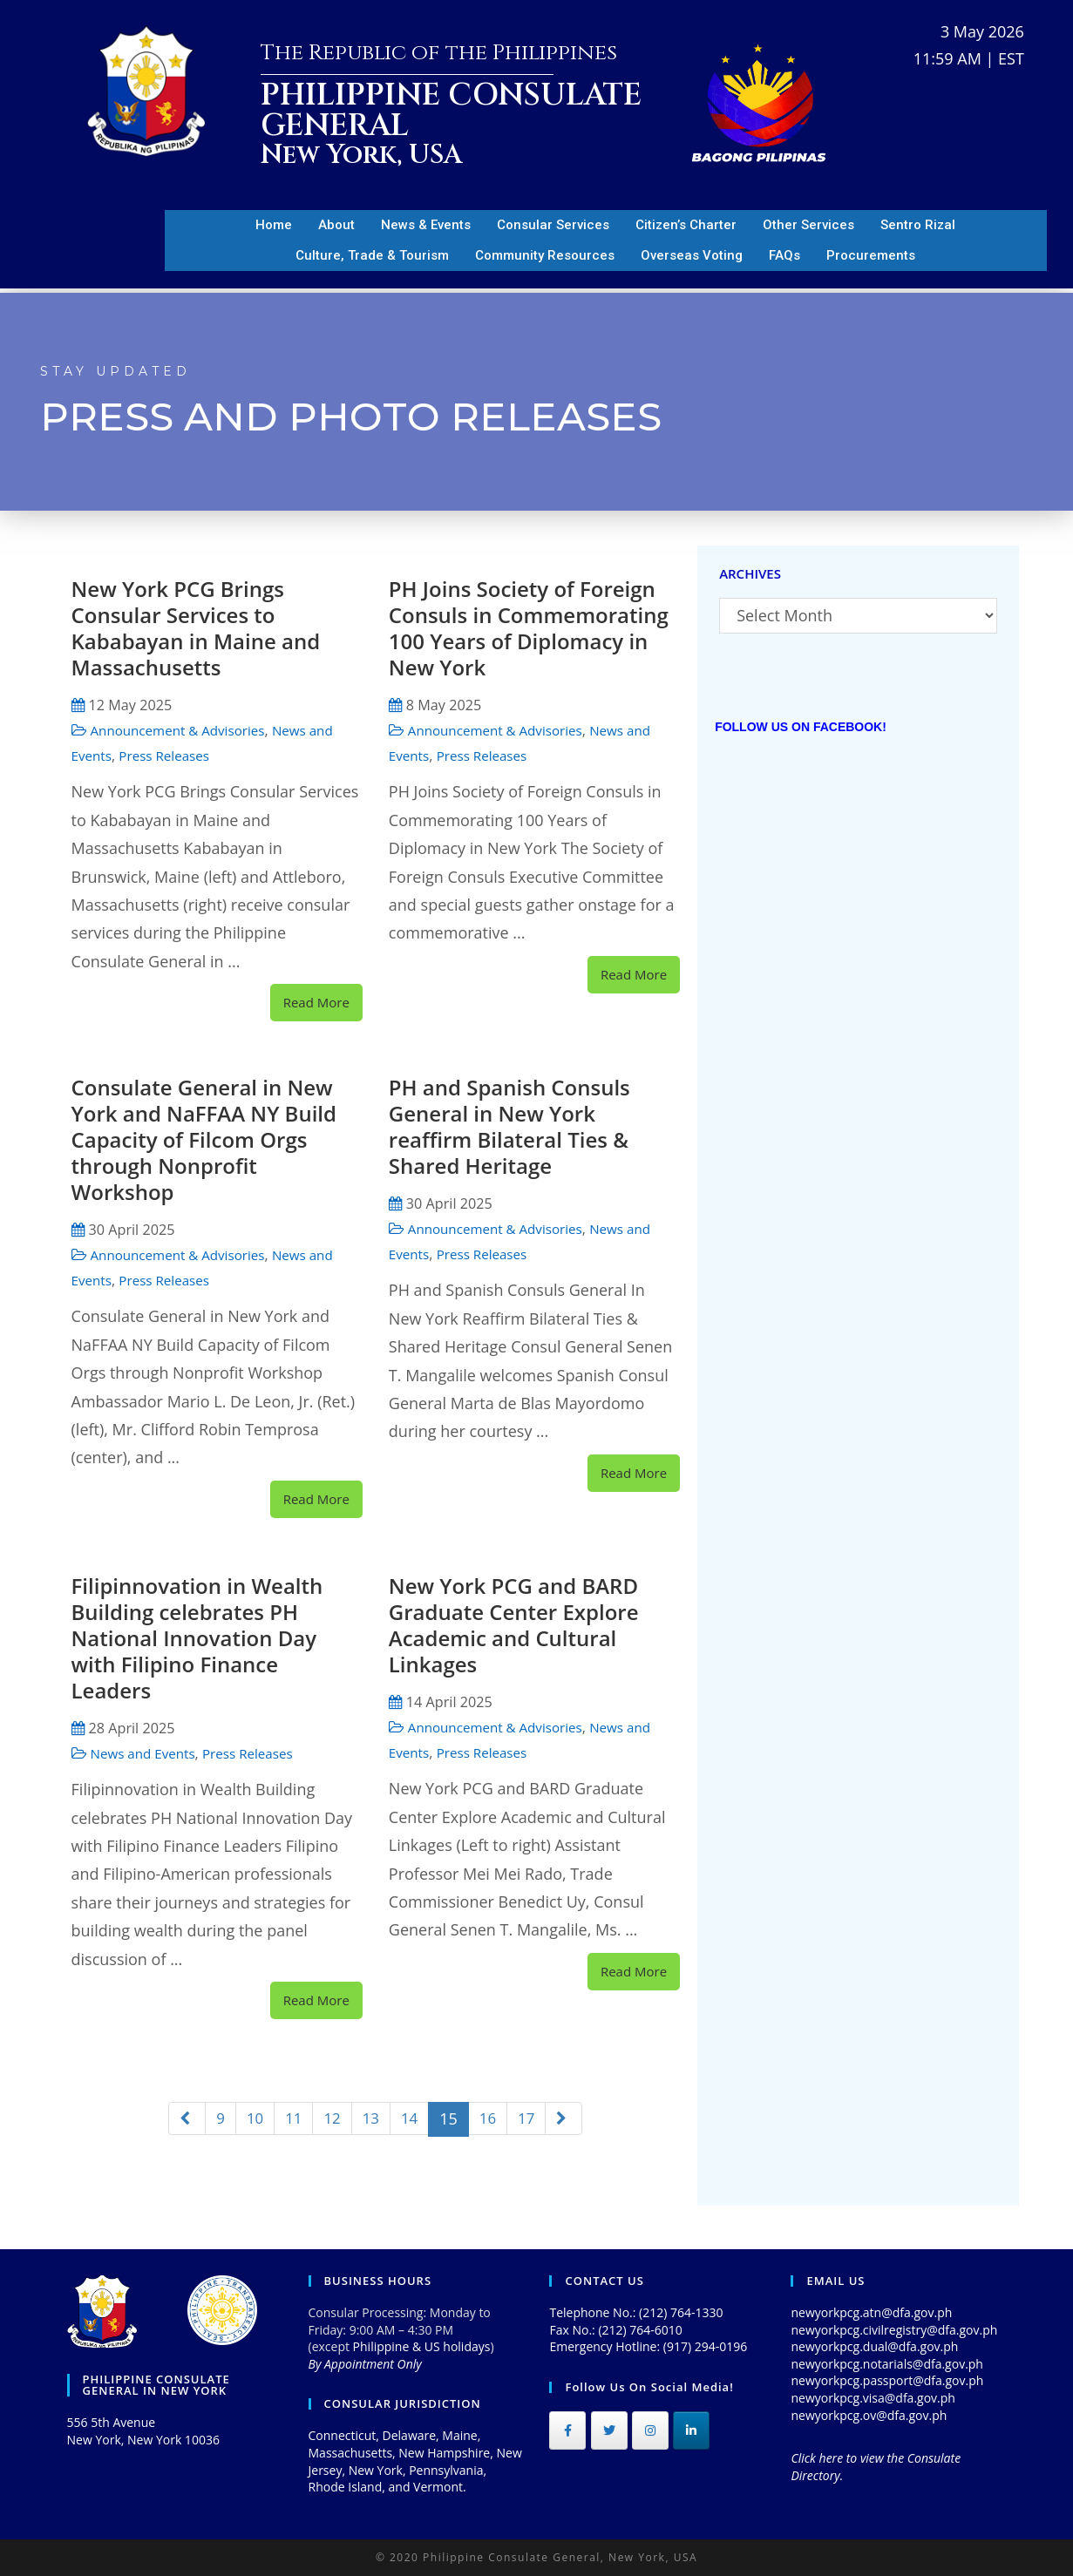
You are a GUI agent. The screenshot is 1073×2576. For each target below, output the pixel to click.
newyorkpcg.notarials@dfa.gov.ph (887, 2364)
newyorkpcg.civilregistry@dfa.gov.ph (894, 2330)
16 (490, 2118)
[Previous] (182, 2119)
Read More (316, 1002)
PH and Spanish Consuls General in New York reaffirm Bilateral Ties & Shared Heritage (509, 1126)
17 (530, 2118)
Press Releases (170, 755)
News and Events (146, 1753)
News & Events (426, 225)
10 (252, 2118)
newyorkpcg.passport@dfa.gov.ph (887, 2380)
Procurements (870, 255)
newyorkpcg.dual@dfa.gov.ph (874, 2346)
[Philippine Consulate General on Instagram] (650, 2430)
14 (411, 2118)
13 (371, 2118)
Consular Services (553, 225)
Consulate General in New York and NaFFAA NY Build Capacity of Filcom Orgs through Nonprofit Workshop (203, 1139)
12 (332, 2118)
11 (291, 2118)
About (336, 225)
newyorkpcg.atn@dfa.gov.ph (871, 2312)
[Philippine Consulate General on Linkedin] (691, 2430)
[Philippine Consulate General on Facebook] (567, 2430)
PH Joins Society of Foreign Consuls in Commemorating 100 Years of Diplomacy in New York (529, 627)
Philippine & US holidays (422, 2346)
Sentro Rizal (917, 225)
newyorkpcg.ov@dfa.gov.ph (869, 2415)
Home (273, 225)
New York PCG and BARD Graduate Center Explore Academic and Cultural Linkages (514, 1624)
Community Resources (545, 255)
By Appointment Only (365, 2364)
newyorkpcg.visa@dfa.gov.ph (872, 2398)
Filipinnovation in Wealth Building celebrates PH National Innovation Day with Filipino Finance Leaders (197, 1638)
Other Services (808, 225)
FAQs (784, 255)
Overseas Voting (692, 255)
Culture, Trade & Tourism (372, 255)
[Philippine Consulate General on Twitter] (609, 2430)
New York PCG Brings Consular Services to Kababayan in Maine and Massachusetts (196, 627)
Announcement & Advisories (184, 730)
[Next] (568, 2119)
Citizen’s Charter (686, 225)
